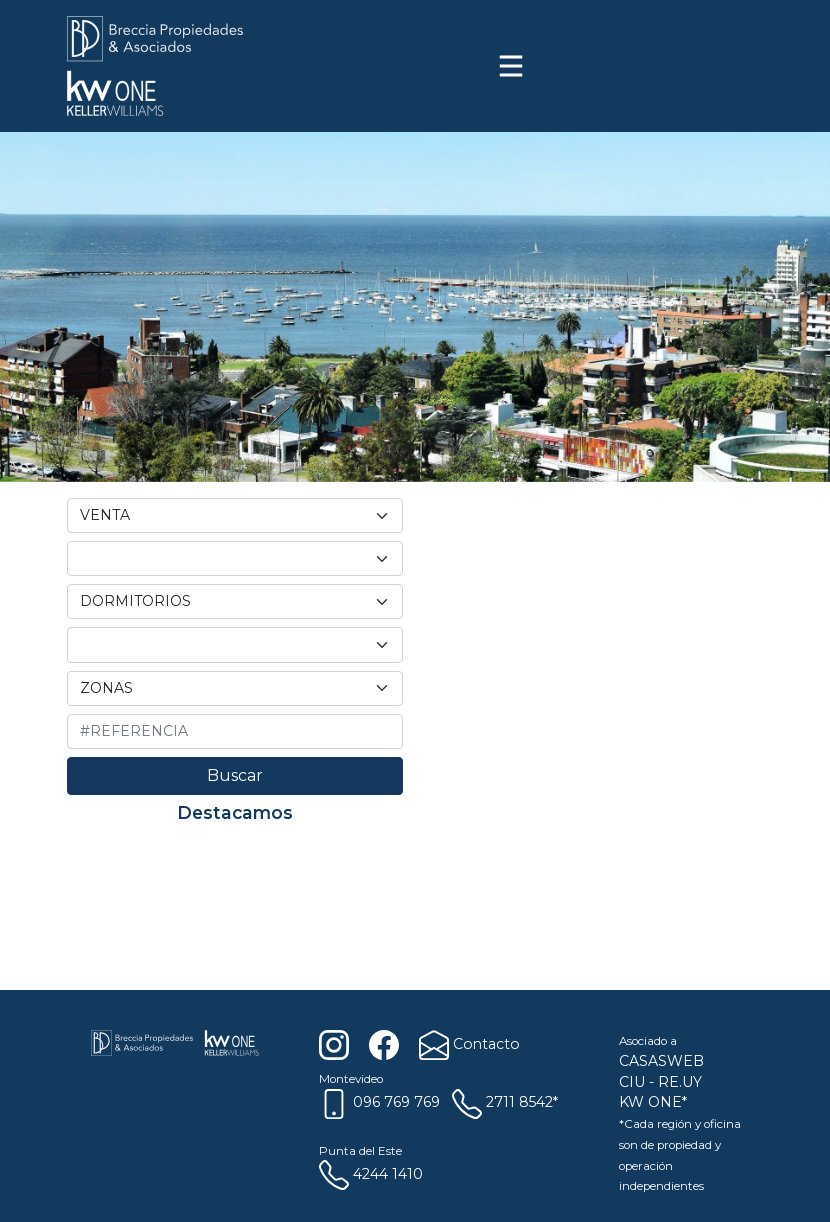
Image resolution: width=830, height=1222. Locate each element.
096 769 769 (379, 1102)
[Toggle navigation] (511, 66)
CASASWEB (661, 1061)
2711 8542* (505, 1102)
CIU (632, 1082)
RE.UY (680, 1082)
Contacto (467, 1044)
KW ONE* (653, 1102)
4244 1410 (371, 1174)
